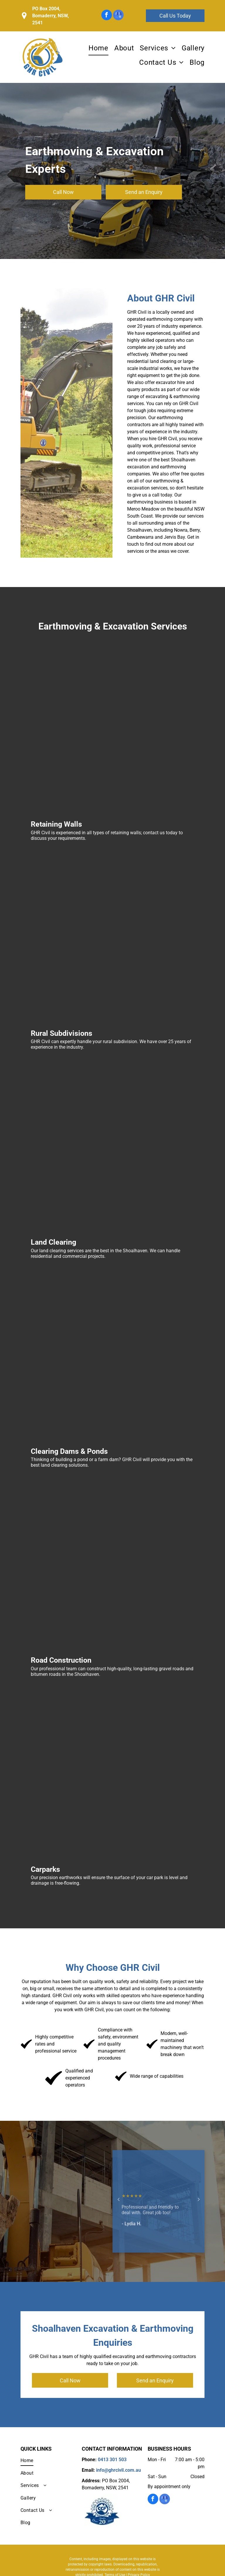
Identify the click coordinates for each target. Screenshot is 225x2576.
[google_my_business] (118, 16)
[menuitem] (95, 48)
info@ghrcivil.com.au (118, 2470)
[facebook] (106, 16)
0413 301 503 (101, 75)
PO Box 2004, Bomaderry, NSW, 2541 (50, 15)
